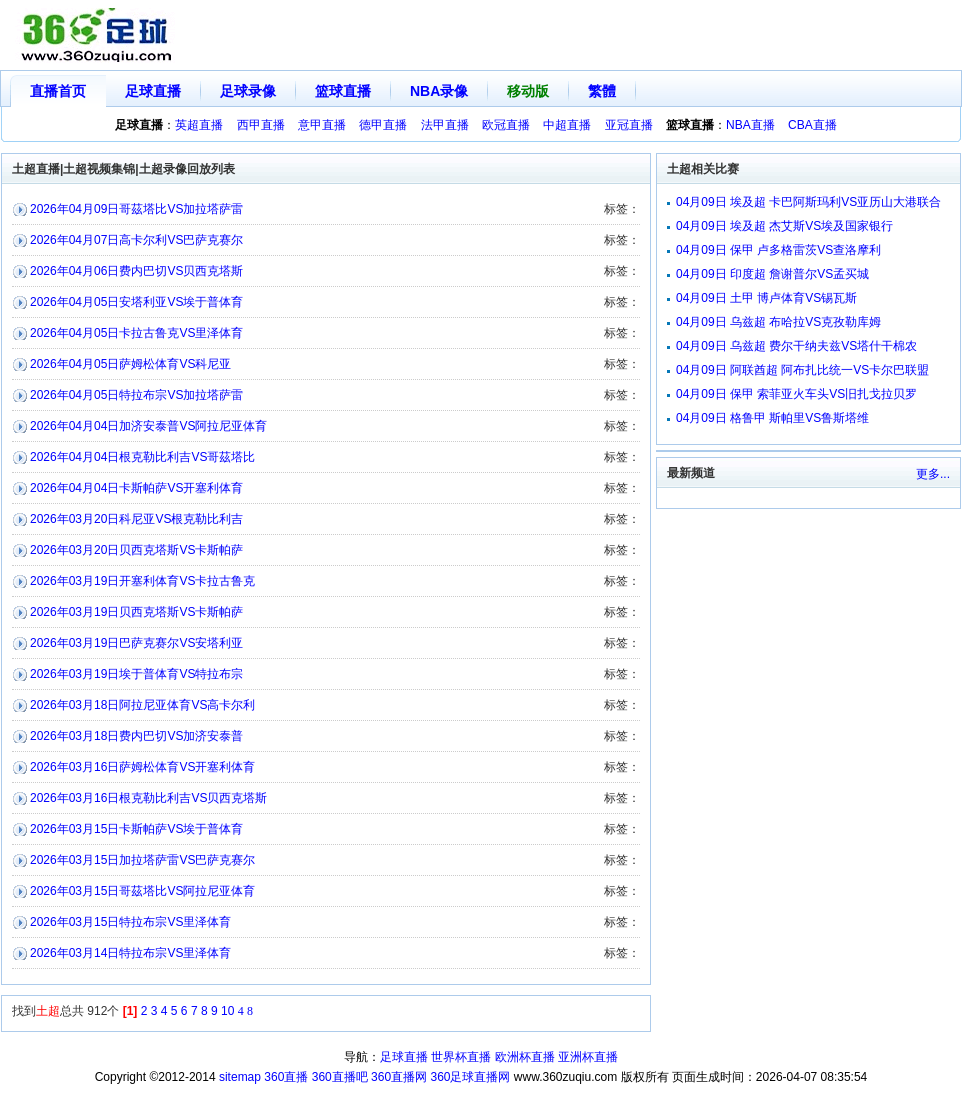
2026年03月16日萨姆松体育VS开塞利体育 (142, 767)
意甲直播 (322, 125)
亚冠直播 (629, 125)
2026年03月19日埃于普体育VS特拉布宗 (136, 674)
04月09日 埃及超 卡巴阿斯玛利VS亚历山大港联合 (808, 202)
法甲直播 (445, 125)
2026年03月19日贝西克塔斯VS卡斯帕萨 (136, 612)
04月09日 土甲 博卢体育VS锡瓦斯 (766, 298)
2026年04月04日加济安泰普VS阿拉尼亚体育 (148, 426)
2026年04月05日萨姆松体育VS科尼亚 (130, 364)
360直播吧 (340, 1077)
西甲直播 (261, 125)
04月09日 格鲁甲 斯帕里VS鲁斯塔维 (772, 418)
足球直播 (153, 91)
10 (227, 1011)
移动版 (528, 91)
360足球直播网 (470, 1077)
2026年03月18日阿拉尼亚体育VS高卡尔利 (142, 705)
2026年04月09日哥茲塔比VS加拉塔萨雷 (136, 209)
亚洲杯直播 (588, 1057)
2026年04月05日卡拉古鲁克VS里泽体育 (136, 333)
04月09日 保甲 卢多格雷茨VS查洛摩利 (778, 250)
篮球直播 (343, 91)
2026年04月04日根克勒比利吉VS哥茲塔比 (142, 457)
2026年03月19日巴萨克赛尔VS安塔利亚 (136, 643)
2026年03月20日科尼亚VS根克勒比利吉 (136, 519)
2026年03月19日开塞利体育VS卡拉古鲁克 (142, 581)
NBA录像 (439, 91)
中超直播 (567, 125)
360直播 (286, 1077)
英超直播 (199, 125)
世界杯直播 (461, 1057)
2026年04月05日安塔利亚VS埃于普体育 (136, 302)
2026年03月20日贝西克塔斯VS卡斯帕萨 (136, 550)
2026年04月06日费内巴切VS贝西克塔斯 (136, 271)
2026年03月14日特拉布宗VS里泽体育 (130, 953)
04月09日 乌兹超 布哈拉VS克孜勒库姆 (778, 322)
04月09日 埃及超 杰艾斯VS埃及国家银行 (784, 226)
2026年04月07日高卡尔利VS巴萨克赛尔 (136, 240)
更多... (933, 474)
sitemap (240, 1077)
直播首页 (58, 91)
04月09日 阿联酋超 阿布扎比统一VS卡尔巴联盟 (802, 370)
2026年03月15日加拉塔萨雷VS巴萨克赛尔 (142, 860)
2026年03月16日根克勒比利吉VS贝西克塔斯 (148, 798)
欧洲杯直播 (525, 1057)
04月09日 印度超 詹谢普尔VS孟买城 (772, 274)
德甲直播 (383, 125)
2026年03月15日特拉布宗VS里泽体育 (130, 922)
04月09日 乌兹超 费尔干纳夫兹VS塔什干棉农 (796, 346)
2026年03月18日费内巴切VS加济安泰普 (136, 736)
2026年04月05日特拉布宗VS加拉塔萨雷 (136, 395)
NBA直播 (750, 125)
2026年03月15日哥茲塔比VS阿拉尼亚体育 (142, 891)
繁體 (602, 91)
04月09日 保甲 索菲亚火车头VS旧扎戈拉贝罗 (796, 394)
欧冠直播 (506, 125)
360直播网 (399, 1077)
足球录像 (248, 91)
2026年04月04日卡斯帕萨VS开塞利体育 (136, 488)
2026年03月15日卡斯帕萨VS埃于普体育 (136, 829)
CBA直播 (812, 125)
